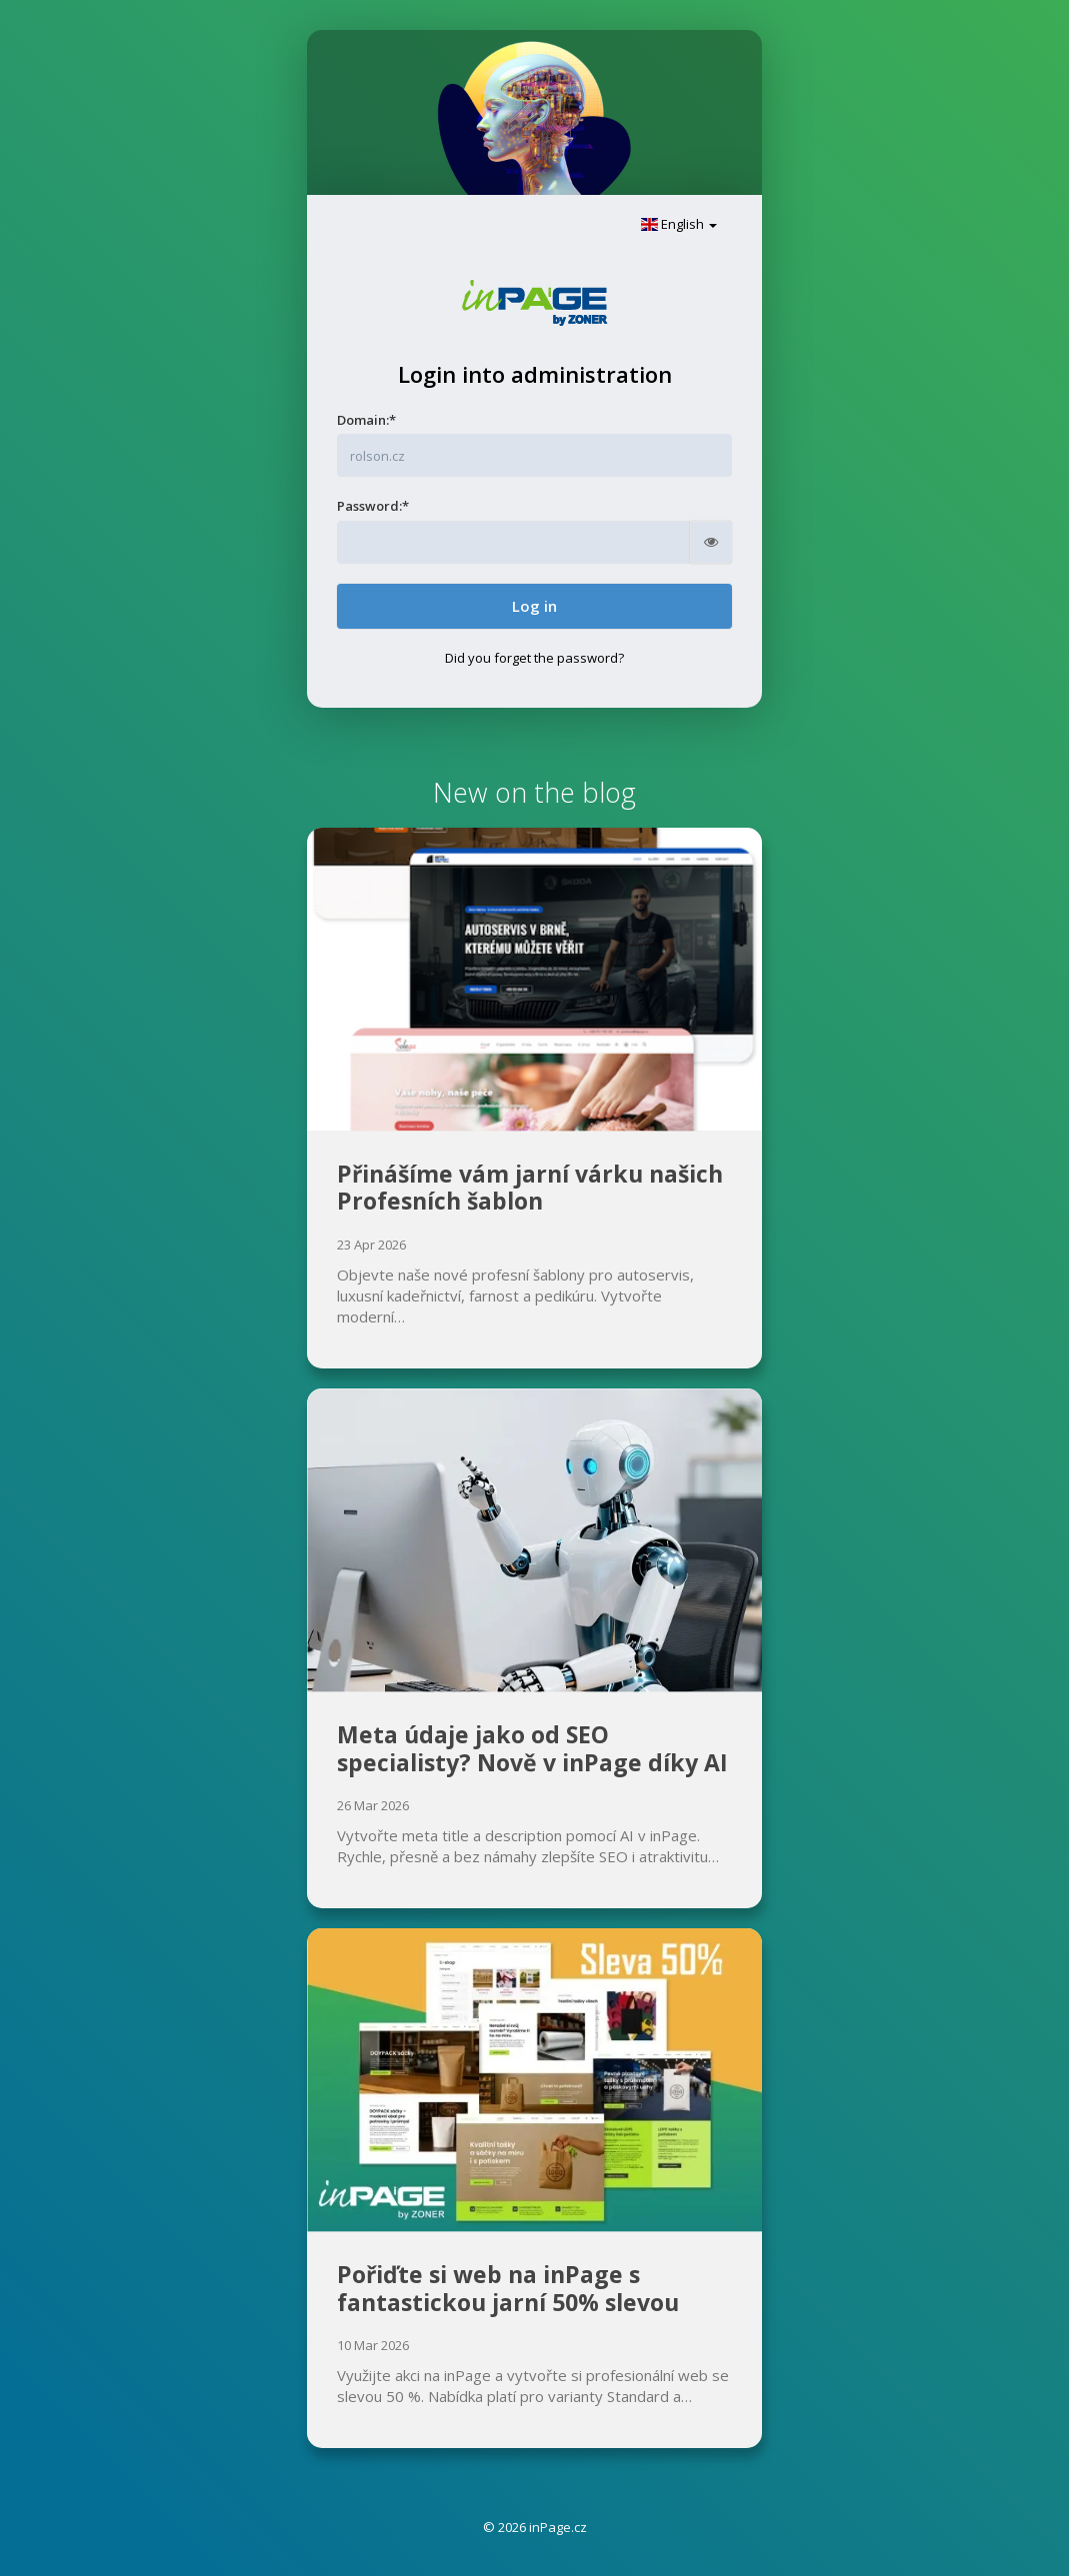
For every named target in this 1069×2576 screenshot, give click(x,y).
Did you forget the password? (534, 658)
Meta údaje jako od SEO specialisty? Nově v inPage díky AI (532, 1748)
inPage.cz (558, 2527)
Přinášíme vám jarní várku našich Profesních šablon (530, 1188)
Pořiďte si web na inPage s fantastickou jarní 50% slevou (508, 2288)
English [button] (679, 224)
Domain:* (366, 420)
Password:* (373, 506)
